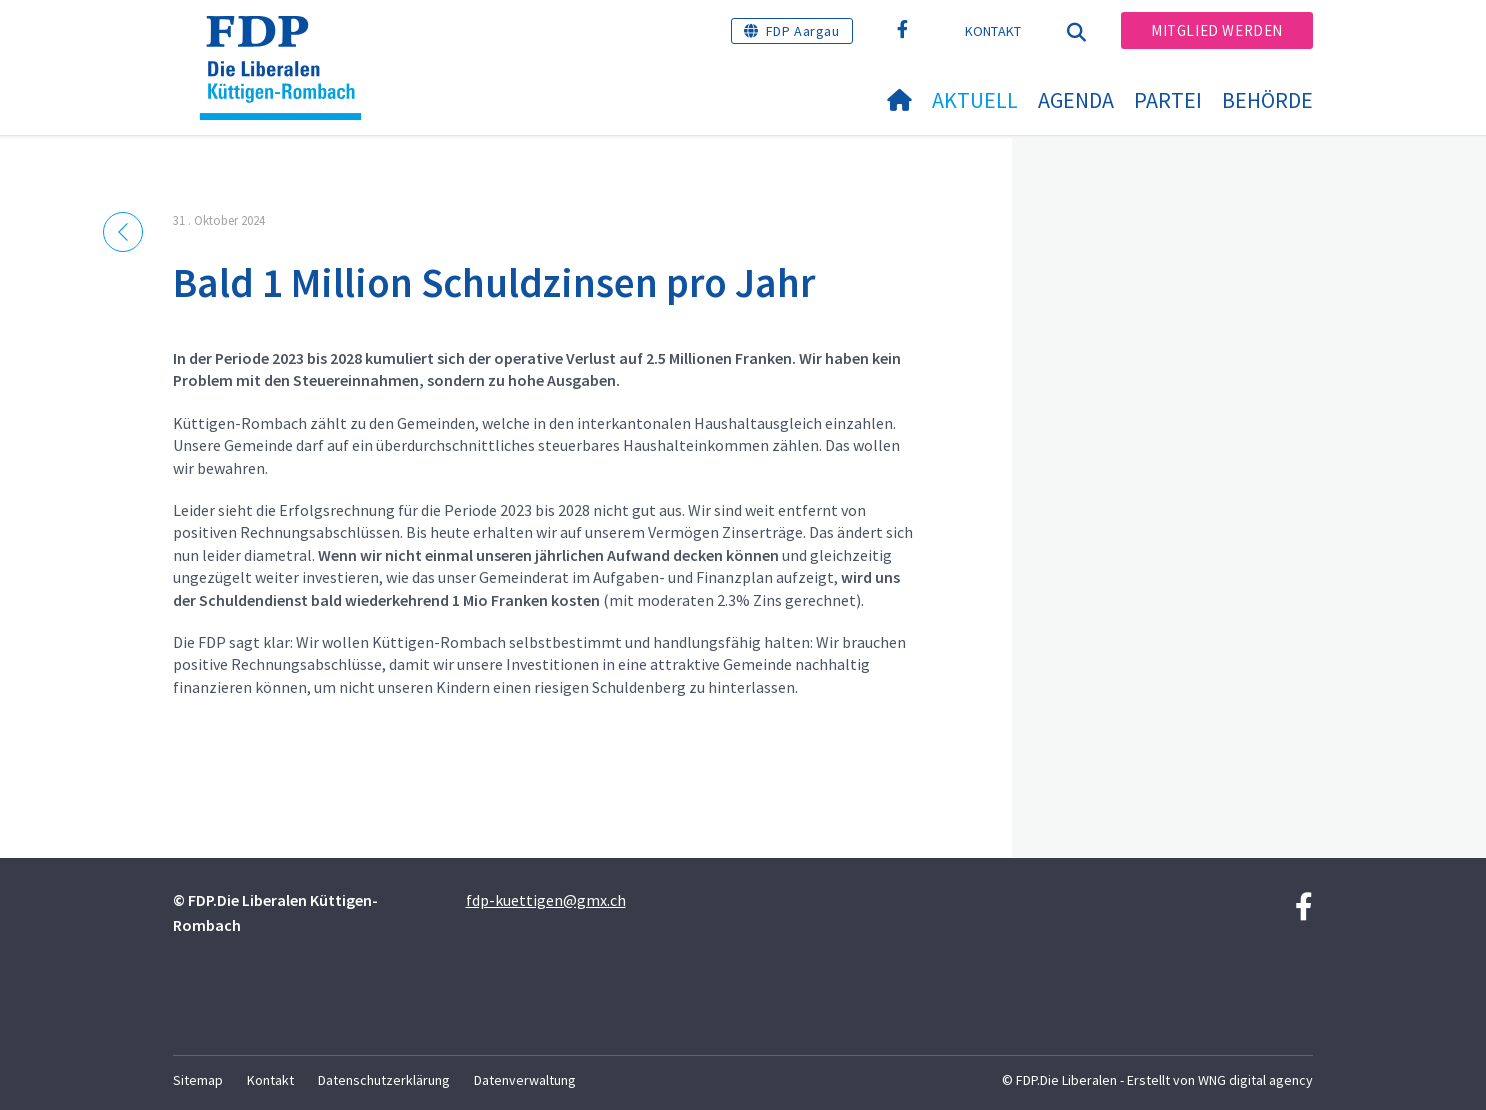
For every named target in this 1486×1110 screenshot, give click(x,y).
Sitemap (198, 1080)
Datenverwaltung (525, 1080)
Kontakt (993, 31)
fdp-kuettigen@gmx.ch (546, 900)
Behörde (1267, 100)
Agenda (1076, 100)
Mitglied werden (1217, 30)
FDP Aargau (803, 31)
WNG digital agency (1255, 1080)
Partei (1168, 100)
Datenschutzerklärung (384, 1080)
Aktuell (975, 100)
